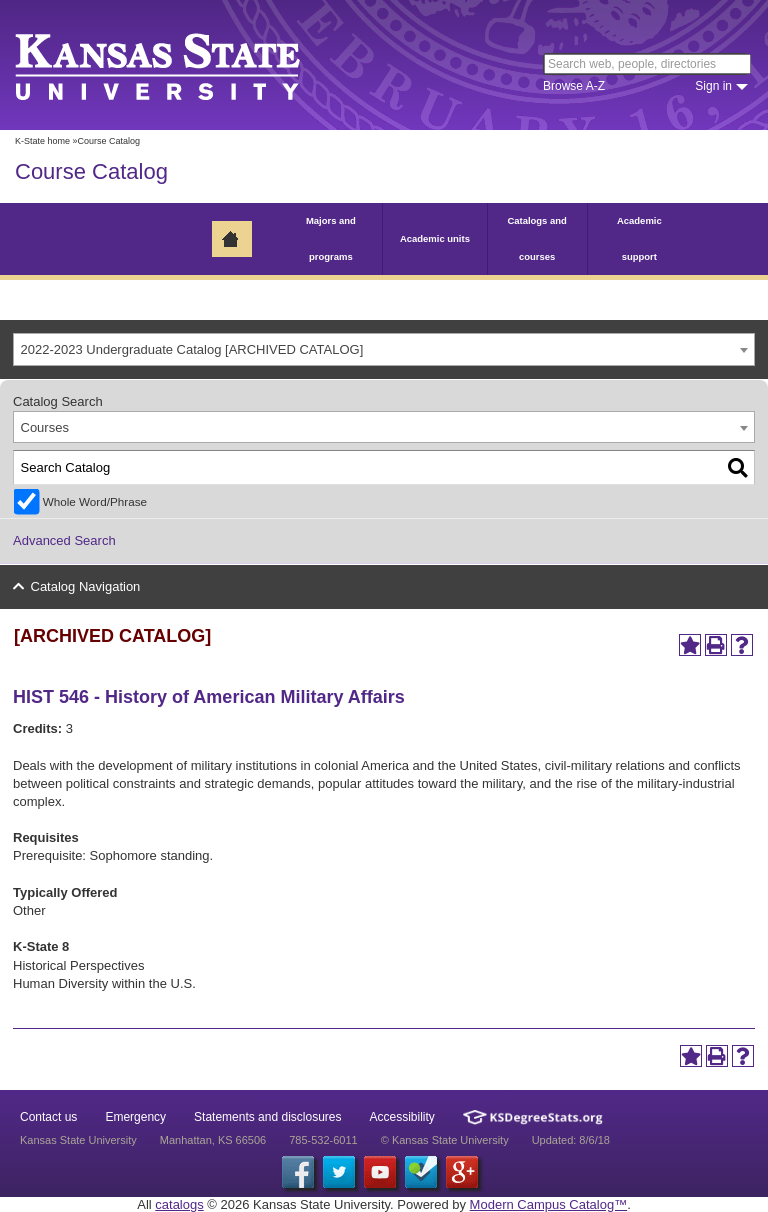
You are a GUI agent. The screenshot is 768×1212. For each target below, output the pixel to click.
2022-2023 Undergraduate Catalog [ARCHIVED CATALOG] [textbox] (192, 349)
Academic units (435, 238)
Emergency (135, 1117)
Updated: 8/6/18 (571, 1140)
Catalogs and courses (536, 238)
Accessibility (402, 1117)
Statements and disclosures (267, 1117)
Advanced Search (64, 540)
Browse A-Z (574, 86)
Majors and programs (331, 238)
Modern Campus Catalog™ (549, 1204)
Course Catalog (91, 171)
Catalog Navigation (86, 586)
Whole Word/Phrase (95, 501)
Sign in (713, 86)
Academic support (639, 238)
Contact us (48, 1117)
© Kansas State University (445, 1140)
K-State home (42, 141)
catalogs (179, 1204)
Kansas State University (182, 65)
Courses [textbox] (45, 427)
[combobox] (384, 349)
